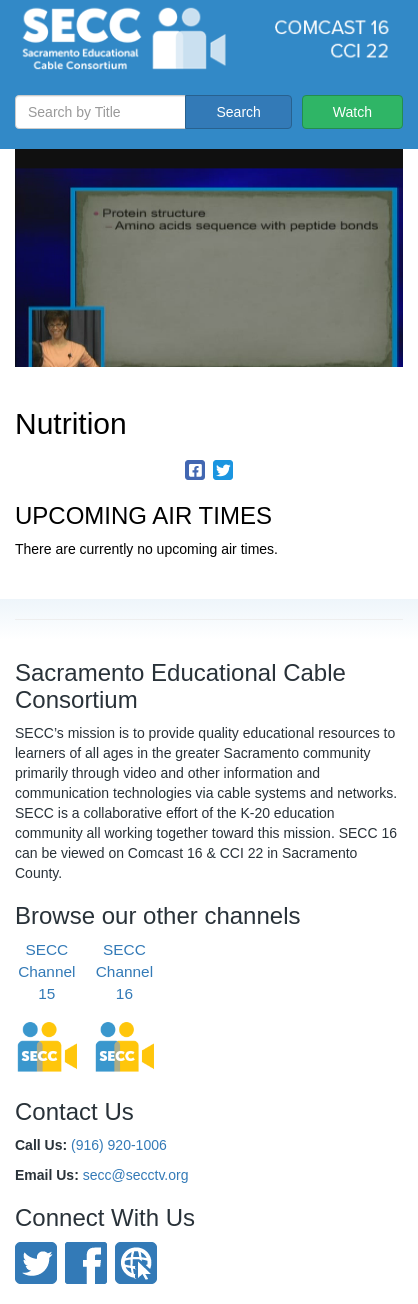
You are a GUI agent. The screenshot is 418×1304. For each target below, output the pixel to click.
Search (238, 112)
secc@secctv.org (136, 1175)
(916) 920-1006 (119, 1145)
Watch (352, 112)
